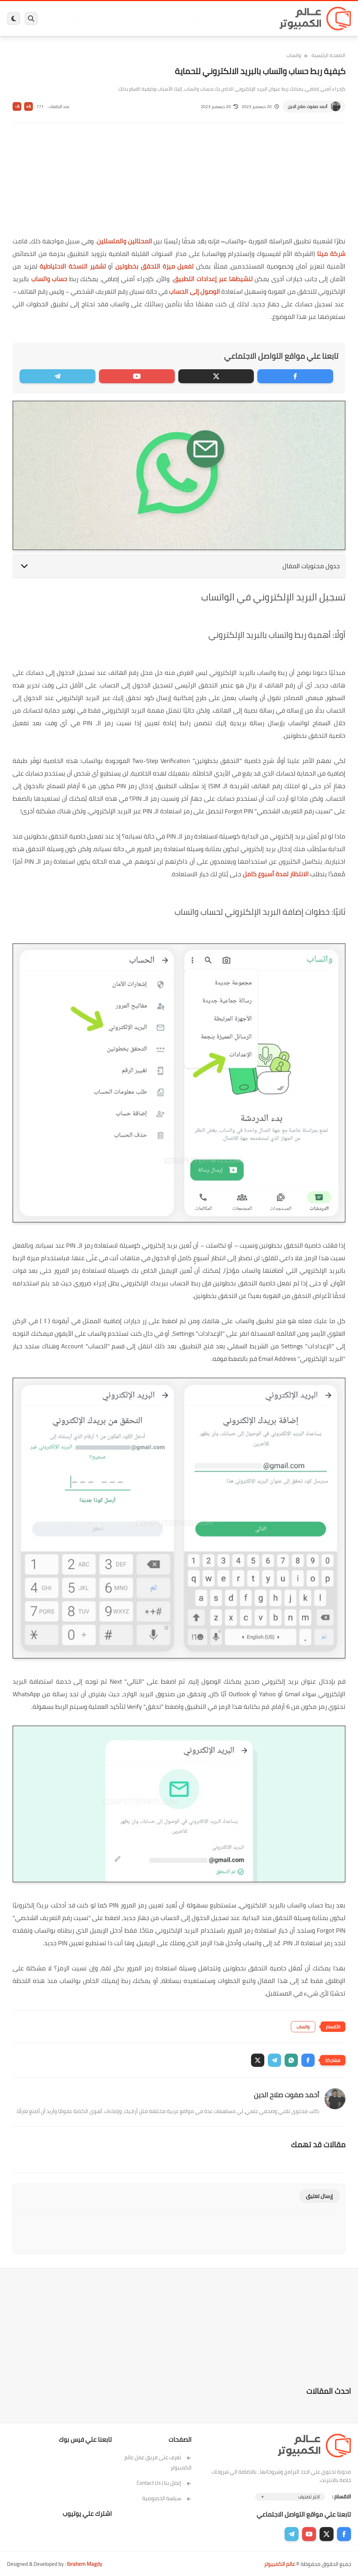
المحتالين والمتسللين (124, 241)
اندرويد (128, 18)
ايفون (112, 18)
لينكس (159, 18)
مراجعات (95, 18)
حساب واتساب (49, 279)
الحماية (177, 18)
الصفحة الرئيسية (328, 55)
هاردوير (77, 18)
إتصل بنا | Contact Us (164, 2483)
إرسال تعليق (319, 2196)
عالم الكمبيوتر (279, 2564)
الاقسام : (341, 2496)
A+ (28, 106)
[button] (308, 2060)
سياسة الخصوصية (167, 2498)
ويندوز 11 (215, 18)
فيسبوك (195, 18)
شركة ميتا (331, 253)
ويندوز (234, 18)
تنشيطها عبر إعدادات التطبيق (213, 279)
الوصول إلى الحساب (194, 291)
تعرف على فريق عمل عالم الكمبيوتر (158, 2462)
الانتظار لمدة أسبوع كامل (276, 874)
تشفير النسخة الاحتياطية (73, 266)
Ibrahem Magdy (84, 2564)
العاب (144, 18)
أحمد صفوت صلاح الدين (307, 106)
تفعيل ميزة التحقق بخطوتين (154, 266)
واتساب (293, 55)
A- (17, 106)
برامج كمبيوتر (255, 18)
